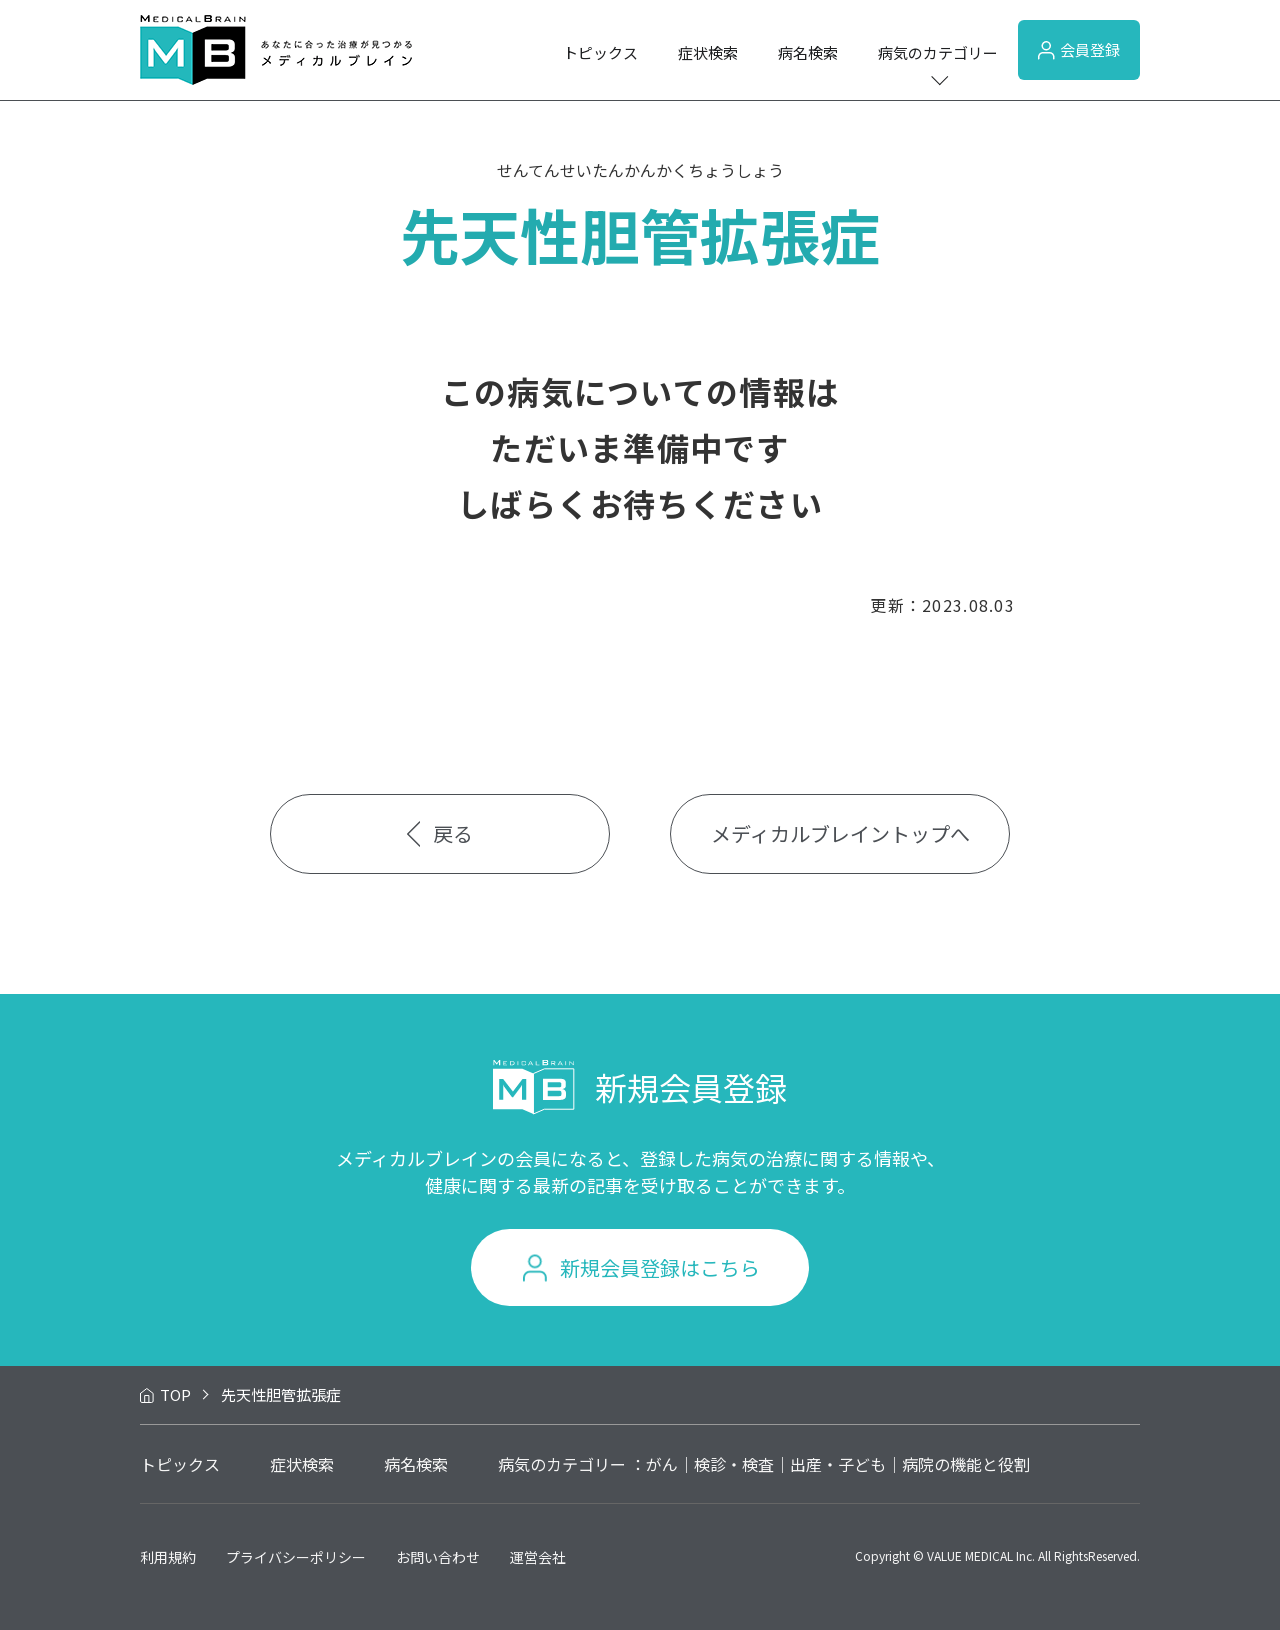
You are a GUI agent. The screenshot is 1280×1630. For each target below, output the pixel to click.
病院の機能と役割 (966, 1464)
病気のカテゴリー (938, 52)
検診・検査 (734, 1464)
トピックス (600, 52)
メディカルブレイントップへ (840, 833)
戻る (440, 833)
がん (662, 1464)
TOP (175, 1394)
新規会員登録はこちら (660, 1267)
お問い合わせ (438, 1557)
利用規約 (168, 1557)
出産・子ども (838, 1464)
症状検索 (708, 52)
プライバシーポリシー (296, 1557)
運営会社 (538, 1557)
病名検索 (808, 52)
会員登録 (1079, 49)
